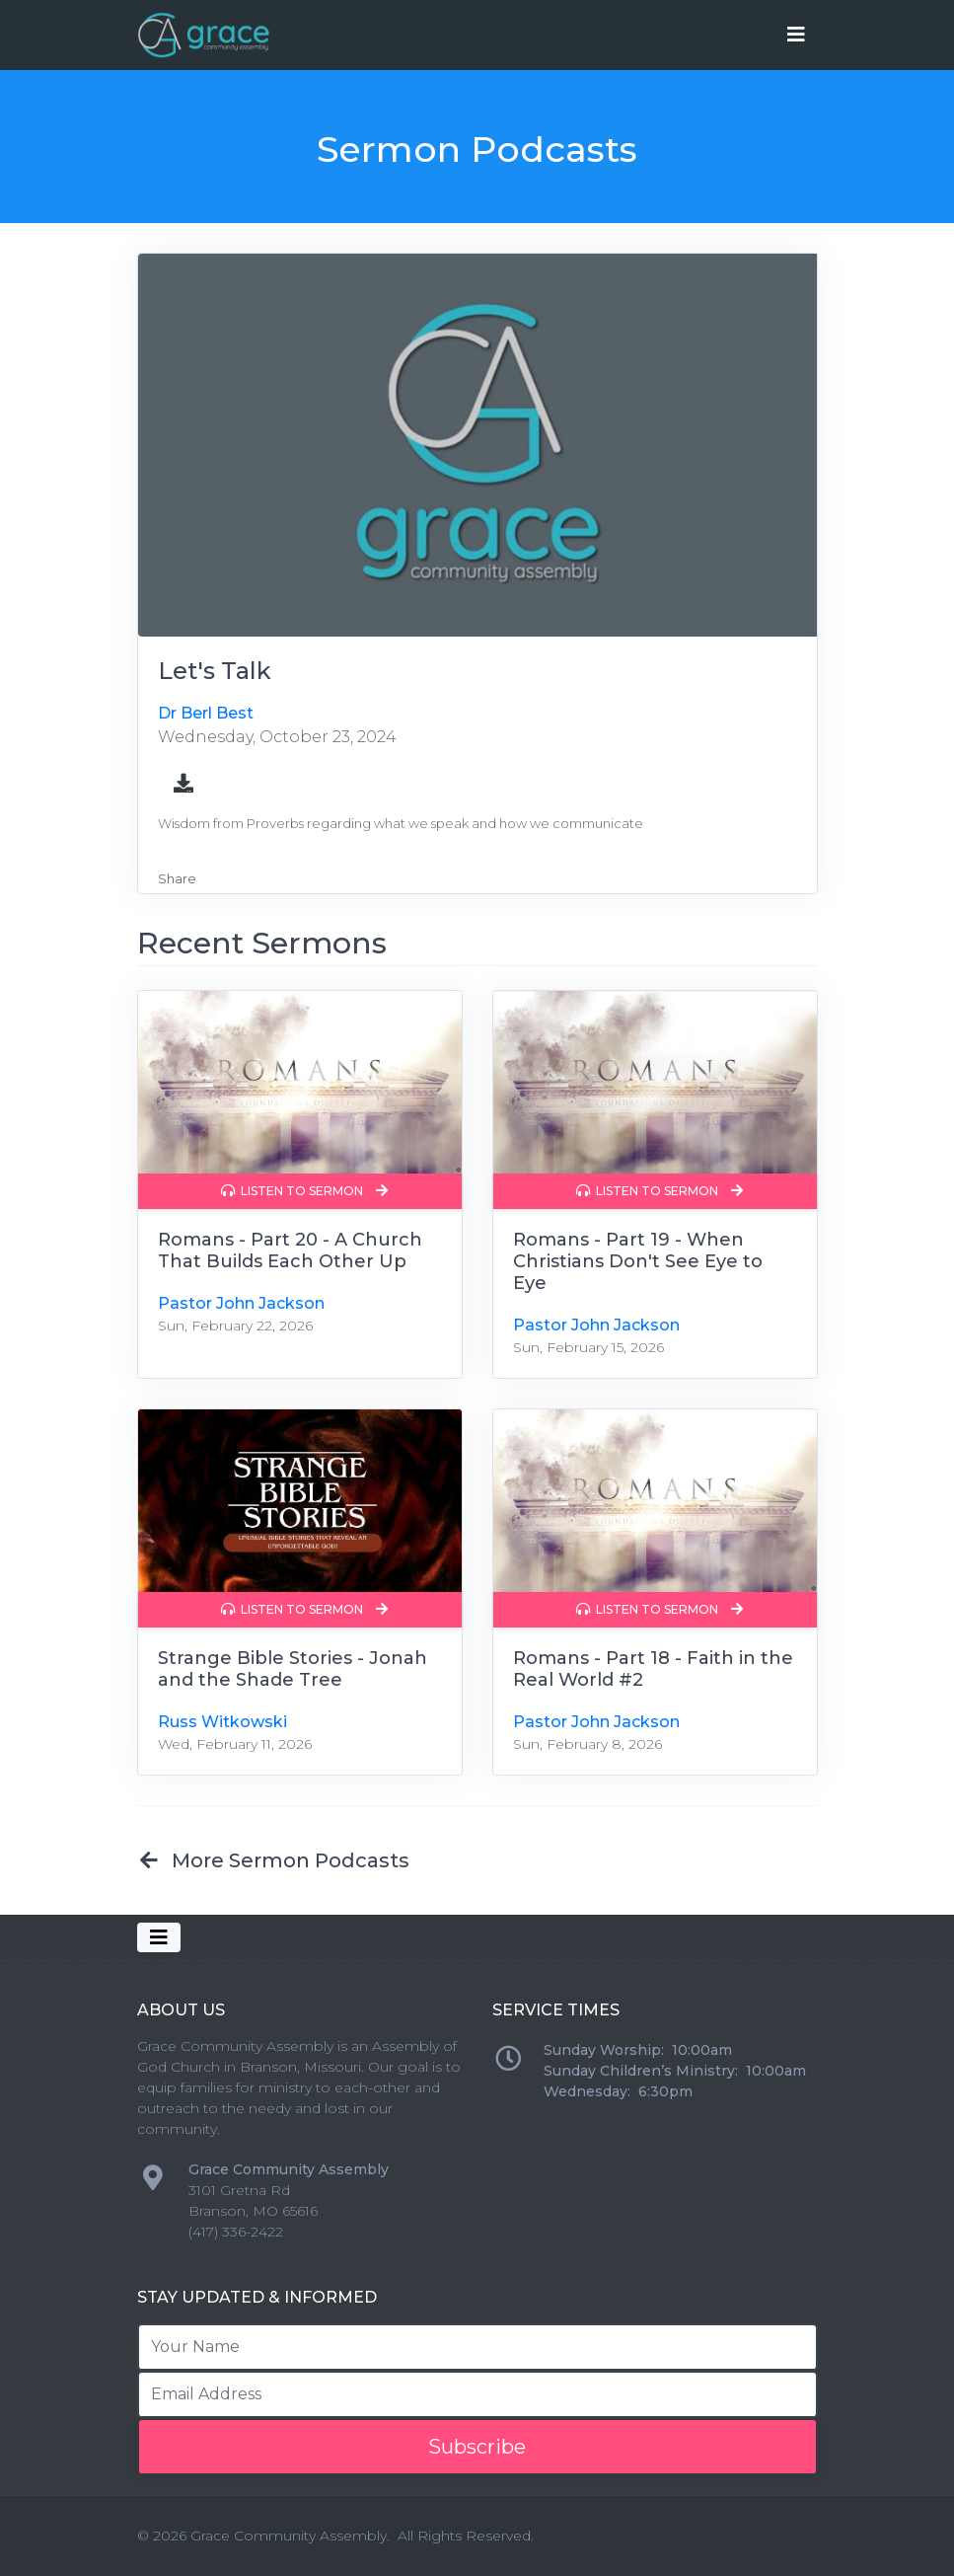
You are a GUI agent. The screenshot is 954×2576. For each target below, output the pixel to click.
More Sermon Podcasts (273, 1860)
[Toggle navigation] (796, 34)
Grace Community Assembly (288, 2535)
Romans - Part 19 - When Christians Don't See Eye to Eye (638, 1261)
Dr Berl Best (206, 713)
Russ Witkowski (222, 1721)
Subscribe (477, 2447)
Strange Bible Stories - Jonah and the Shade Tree (292, 1669)
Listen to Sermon (304, 1190)
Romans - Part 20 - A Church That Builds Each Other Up (290, 1250)
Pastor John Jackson (241, 1303)
